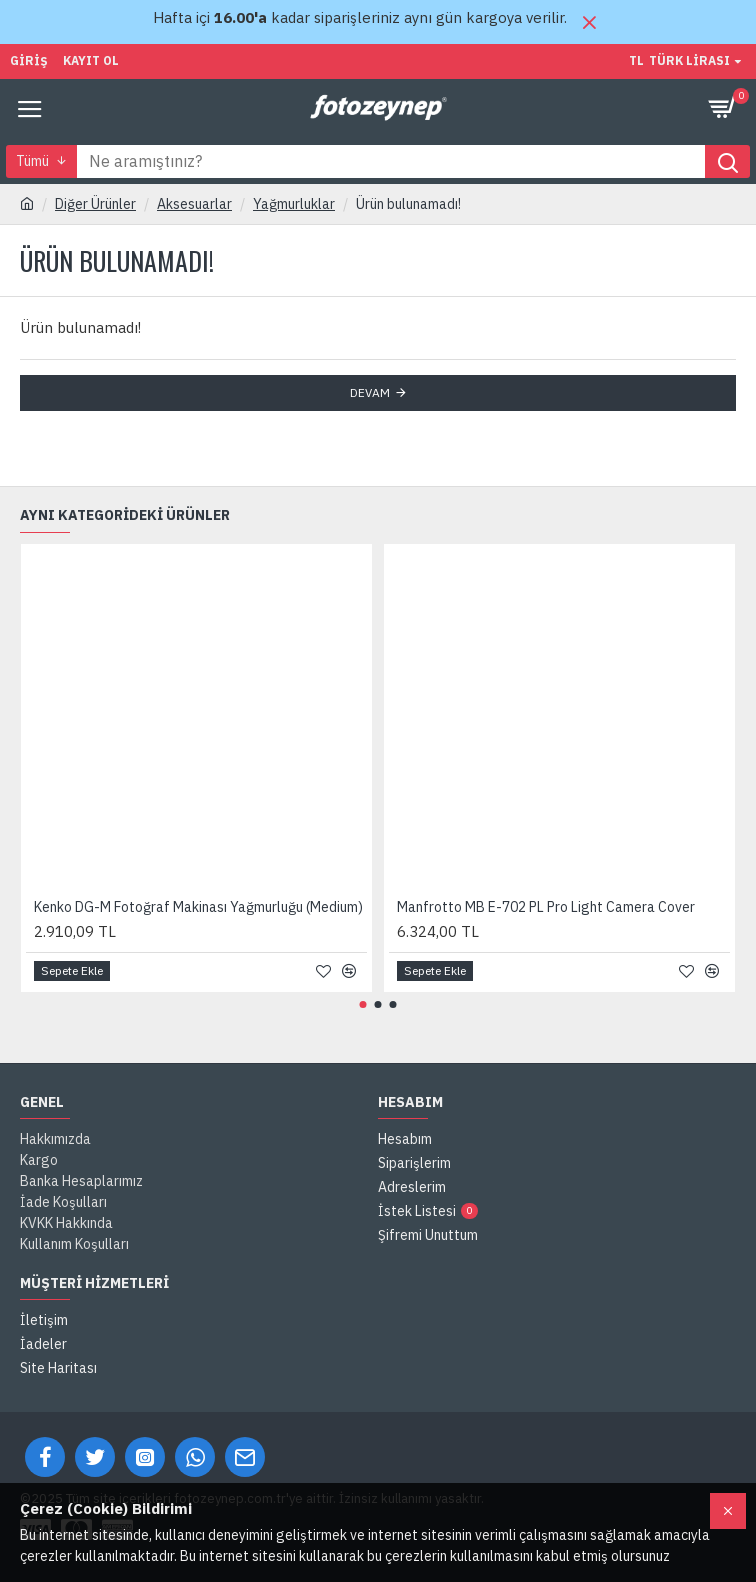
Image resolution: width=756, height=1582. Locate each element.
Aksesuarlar (194, 204)
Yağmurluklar (294, 204)
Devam (370, 392)
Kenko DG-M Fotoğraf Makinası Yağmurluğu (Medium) (198, 907)
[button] (363, 1004)
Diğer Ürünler (95, 204)
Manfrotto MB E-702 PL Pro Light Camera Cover (546, 907)
